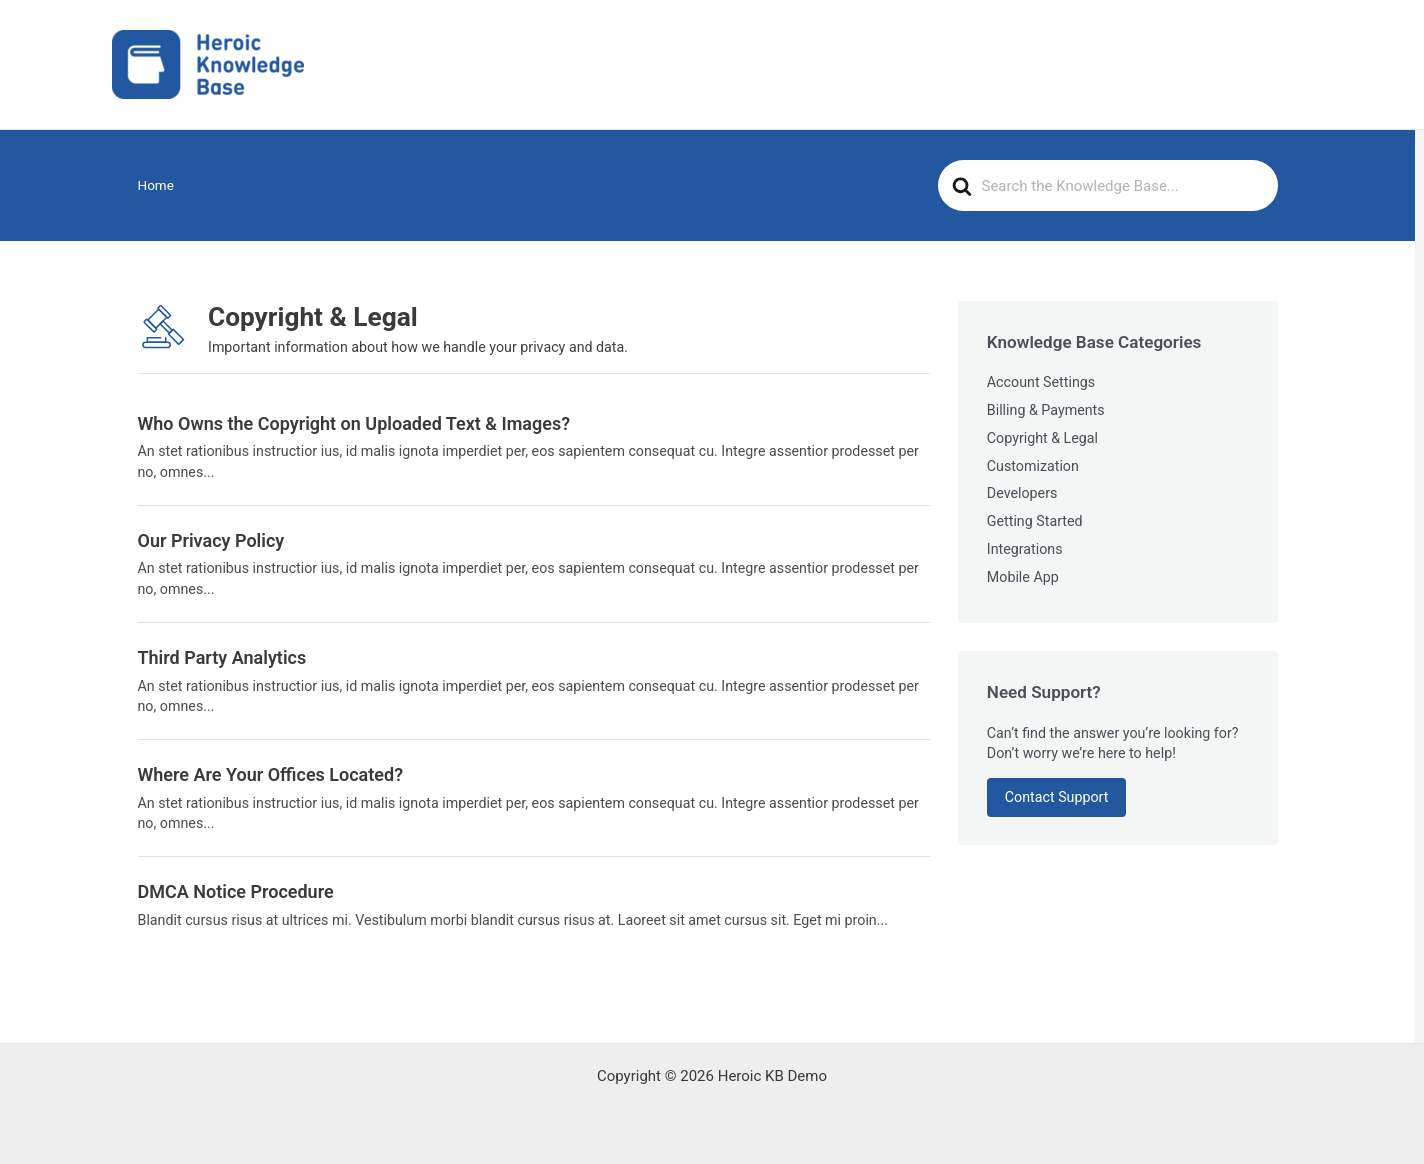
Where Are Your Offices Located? (271, 774)
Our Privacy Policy (211, 540)
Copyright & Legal (1042, 438)
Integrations (1025, 549)
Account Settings (1041, 382)
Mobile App (1023, 577)
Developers (1022, 493)
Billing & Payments (1046, 410)
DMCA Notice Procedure (236, 891)
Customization (1033, 466)
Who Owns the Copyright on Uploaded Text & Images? (354, 423)
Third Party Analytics (222, 657)
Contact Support (1057, 797)
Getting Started (1035, 521)
